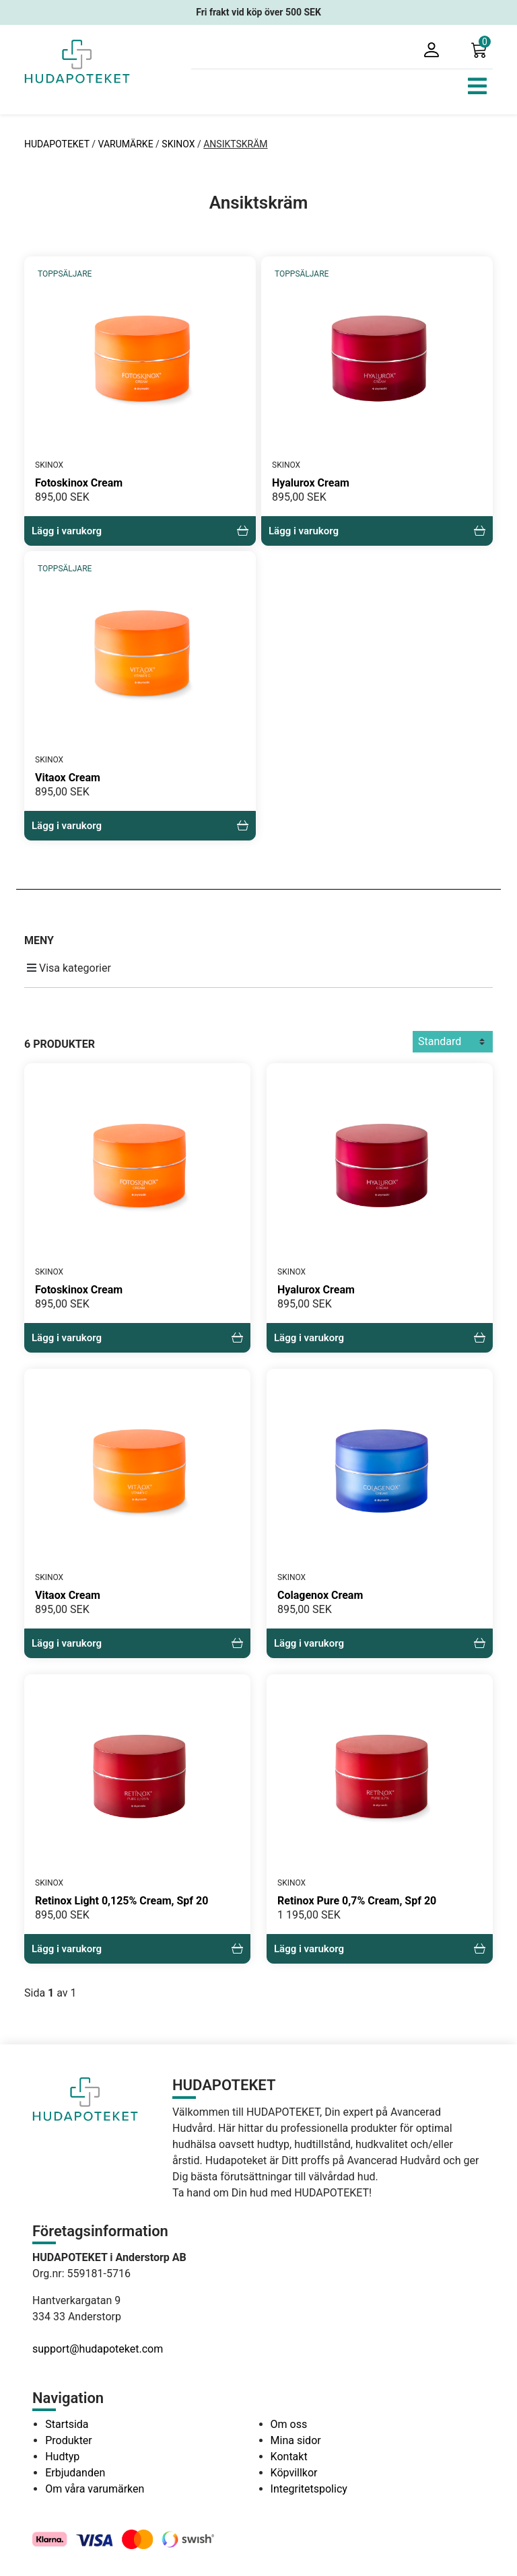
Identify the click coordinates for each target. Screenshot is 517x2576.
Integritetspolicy (309, 2488)
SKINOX (178, 144)
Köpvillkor (294, 2472)
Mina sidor (296, 2440)
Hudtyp (62, 2456)
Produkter (68, 2440)
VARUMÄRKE (125, 144)
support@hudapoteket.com (97, 2348)
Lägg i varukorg (140, 531)
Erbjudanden (75, 2472)
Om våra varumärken (94, 2488)
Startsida (66, 2424)
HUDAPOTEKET (58, 144)
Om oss (289, 2424)
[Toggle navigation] (477, 86)
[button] (482, 49)
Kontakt (289, 2456)
